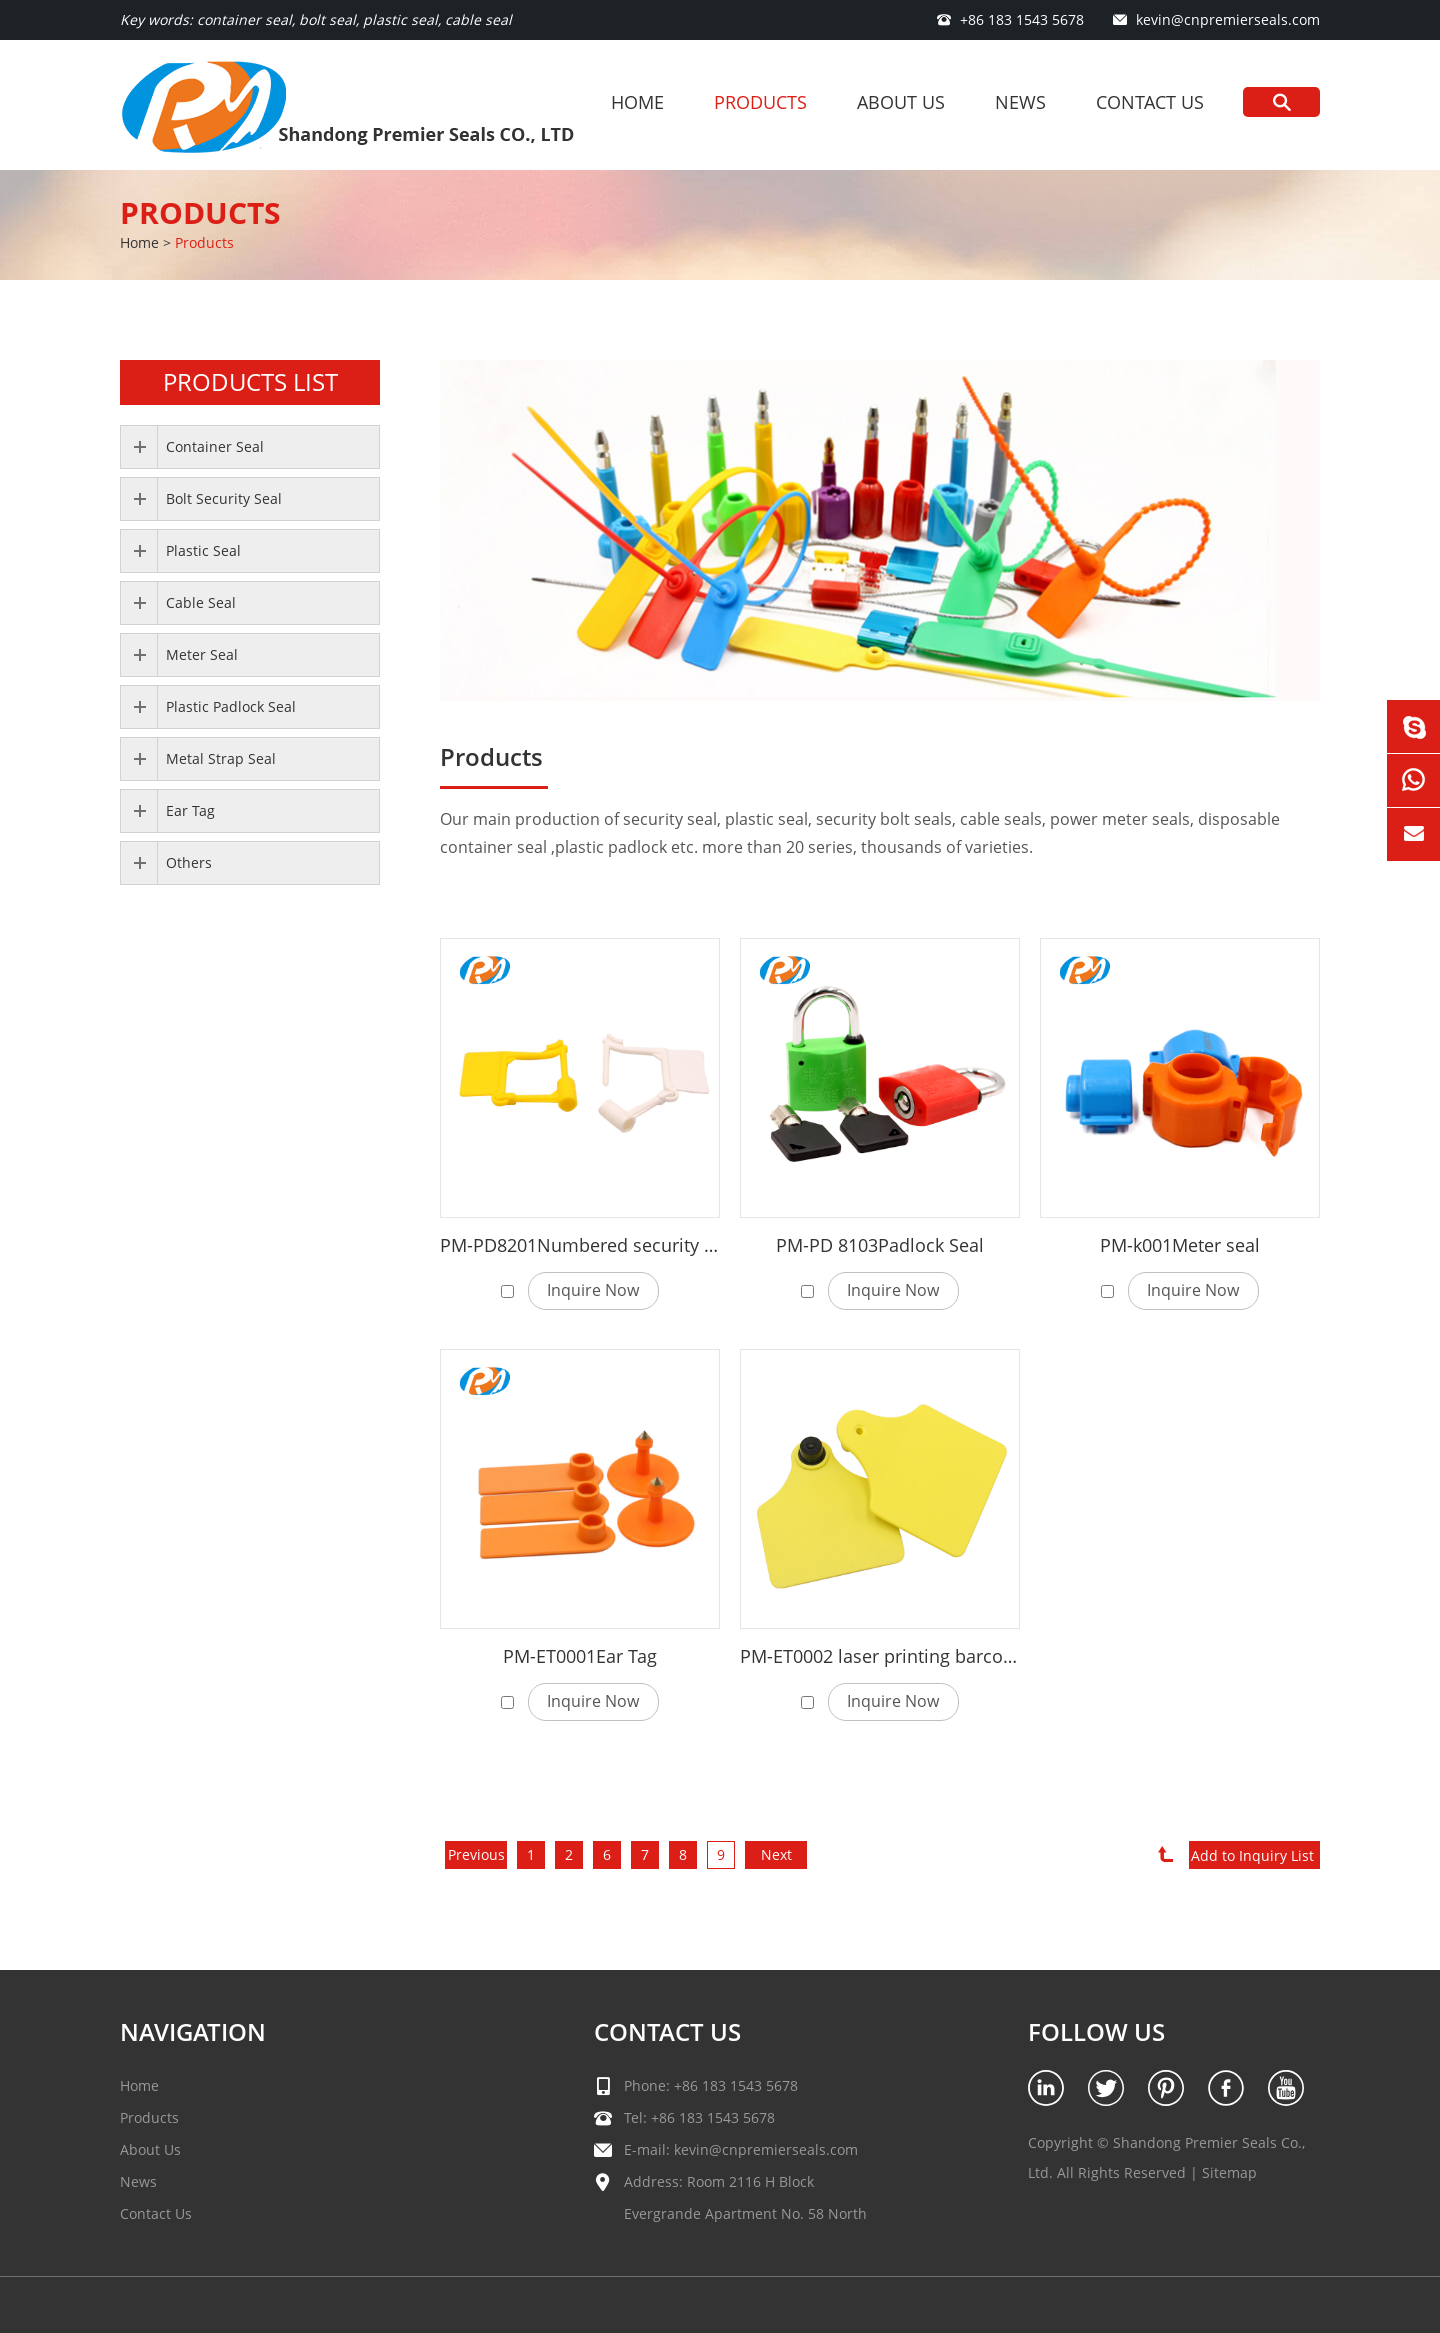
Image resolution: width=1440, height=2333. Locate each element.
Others (189, 862)
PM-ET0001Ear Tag (580, 1656)
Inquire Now (593, 1290)
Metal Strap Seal (221, 758)
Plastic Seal (203, 550)
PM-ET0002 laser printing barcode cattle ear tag (939, 1656)
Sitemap (1229, 2172)
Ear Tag (190, 810)
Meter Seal (202, 654)
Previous (476, 1854)
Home (637, 102)
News (1020, 102)
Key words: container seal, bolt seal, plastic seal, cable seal (316, 19)
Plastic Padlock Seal (231, 706)
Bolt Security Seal (224, 498)
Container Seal (215, 446)
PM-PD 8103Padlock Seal (880, 1245)
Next (776, 1854)
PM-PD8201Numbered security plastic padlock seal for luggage (704, 1245)
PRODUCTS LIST (250, 381)
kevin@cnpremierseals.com (1228, 19)
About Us (901, 102)
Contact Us (1150, 102)
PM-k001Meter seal (1180, 1245)
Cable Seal (201, 602)
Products (760, 102)
